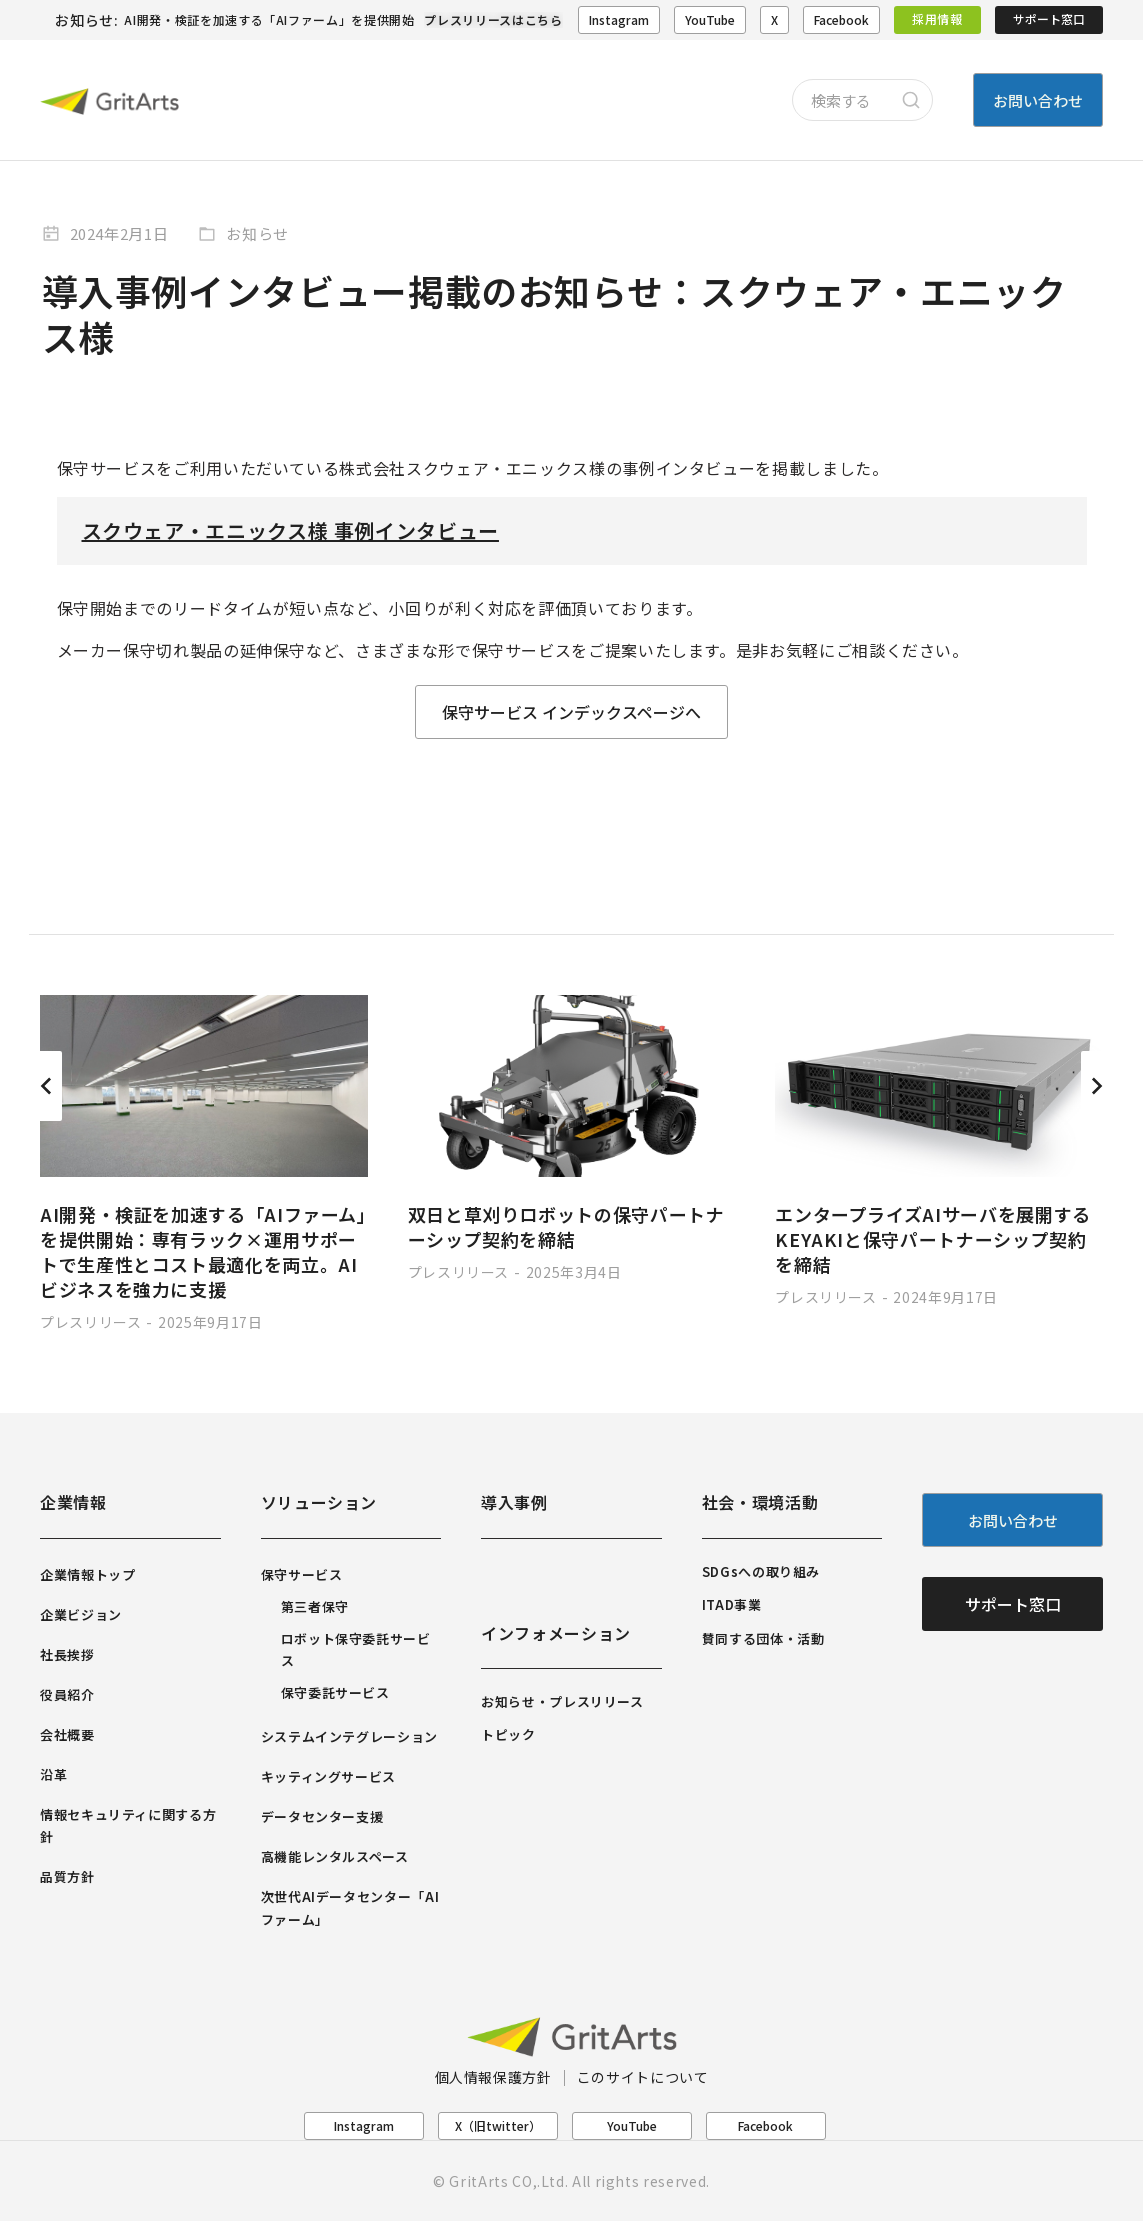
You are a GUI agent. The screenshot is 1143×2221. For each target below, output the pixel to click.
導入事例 (514, 1502)
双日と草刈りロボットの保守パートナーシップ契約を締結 (566, 1226)
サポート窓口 (1049, 18)
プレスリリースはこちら (493, 19)
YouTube (710, 19)
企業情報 (73, 1502)
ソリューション (319, 1502)
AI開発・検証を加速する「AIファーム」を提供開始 (269, 19)
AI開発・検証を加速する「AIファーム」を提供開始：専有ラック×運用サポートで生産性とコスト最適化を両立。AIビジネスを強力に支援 (203, 1252)
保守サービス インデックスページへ (571, 712)
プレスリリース (90, 1322)
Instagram (619, 19)
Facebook (841, 19)
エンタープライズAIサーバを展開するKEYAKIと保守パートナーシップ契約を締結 (933, 1239)
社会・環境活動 (760, 1502)
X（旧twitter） (498, 2125)
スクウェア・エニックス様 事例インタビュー (290, 530)
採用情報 (937, 18)
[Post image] (204, 1086)
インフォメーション (556, 1633)
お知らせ (257, 233)
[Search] (911, 100)
